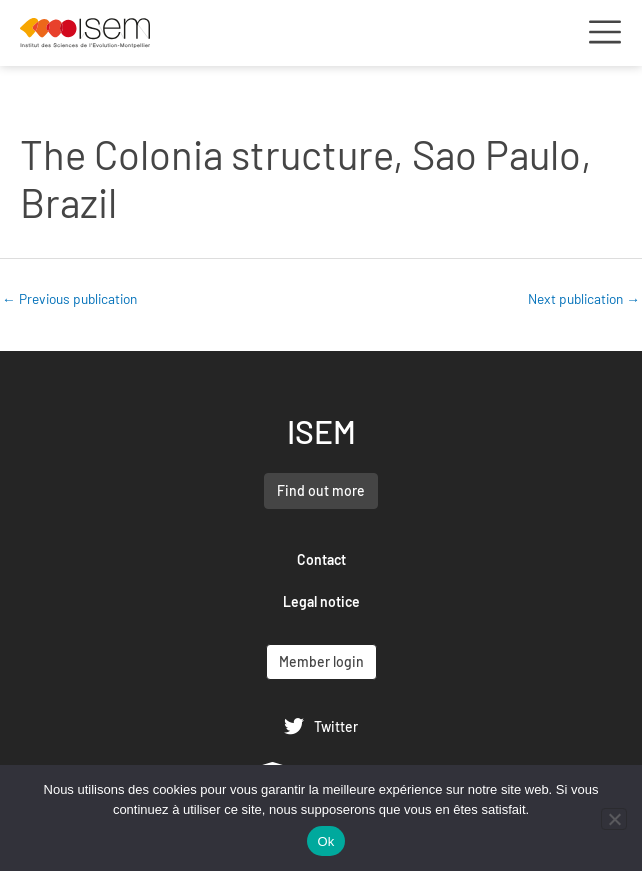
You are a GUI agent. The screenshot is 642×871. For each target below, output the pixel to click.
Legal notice (321, 601)
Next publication (584, 298)
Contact (321, 559)
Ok (325, 841)
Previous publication (69, 298)
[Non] (614, 819)
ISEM (321, 431)
